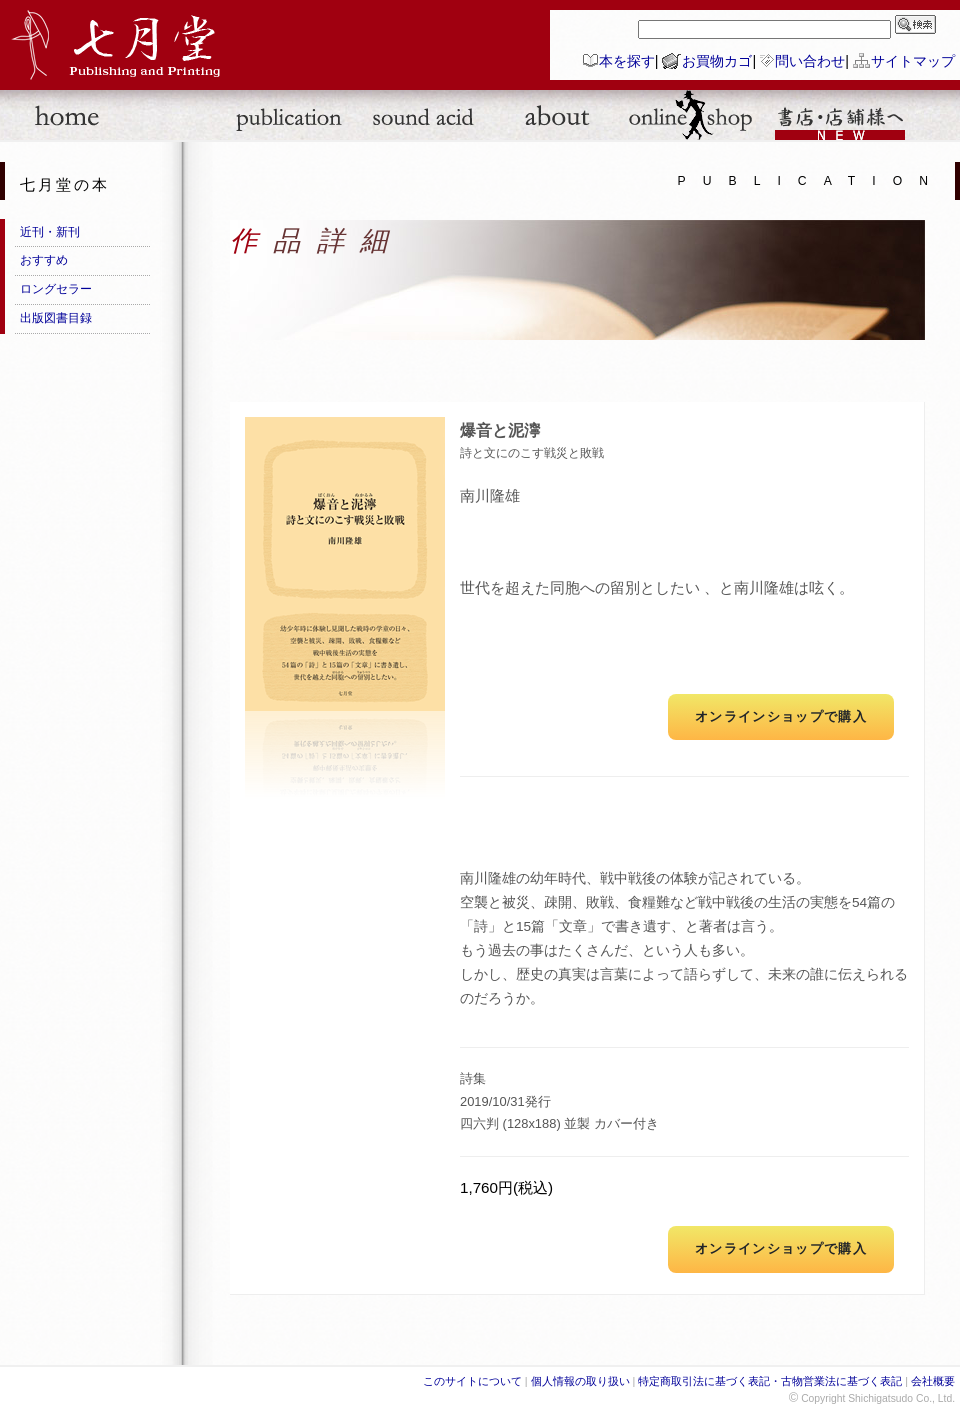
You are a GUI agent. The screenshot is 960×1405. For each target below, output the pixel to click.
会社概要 (933, 1381)
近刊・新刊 (50, 232)
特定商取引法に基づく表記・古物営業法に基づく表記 (770, 1381)
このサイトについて (472, 1381)
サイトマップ (913, 61)
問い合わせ (810, 61)
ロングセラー (56, 289)
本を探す (627, 61)
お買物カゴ (717, 61)
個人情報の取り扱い (580, 1381)
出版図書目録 (56, 318)
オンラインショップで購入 (781, 716)
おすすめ (44, 260)
